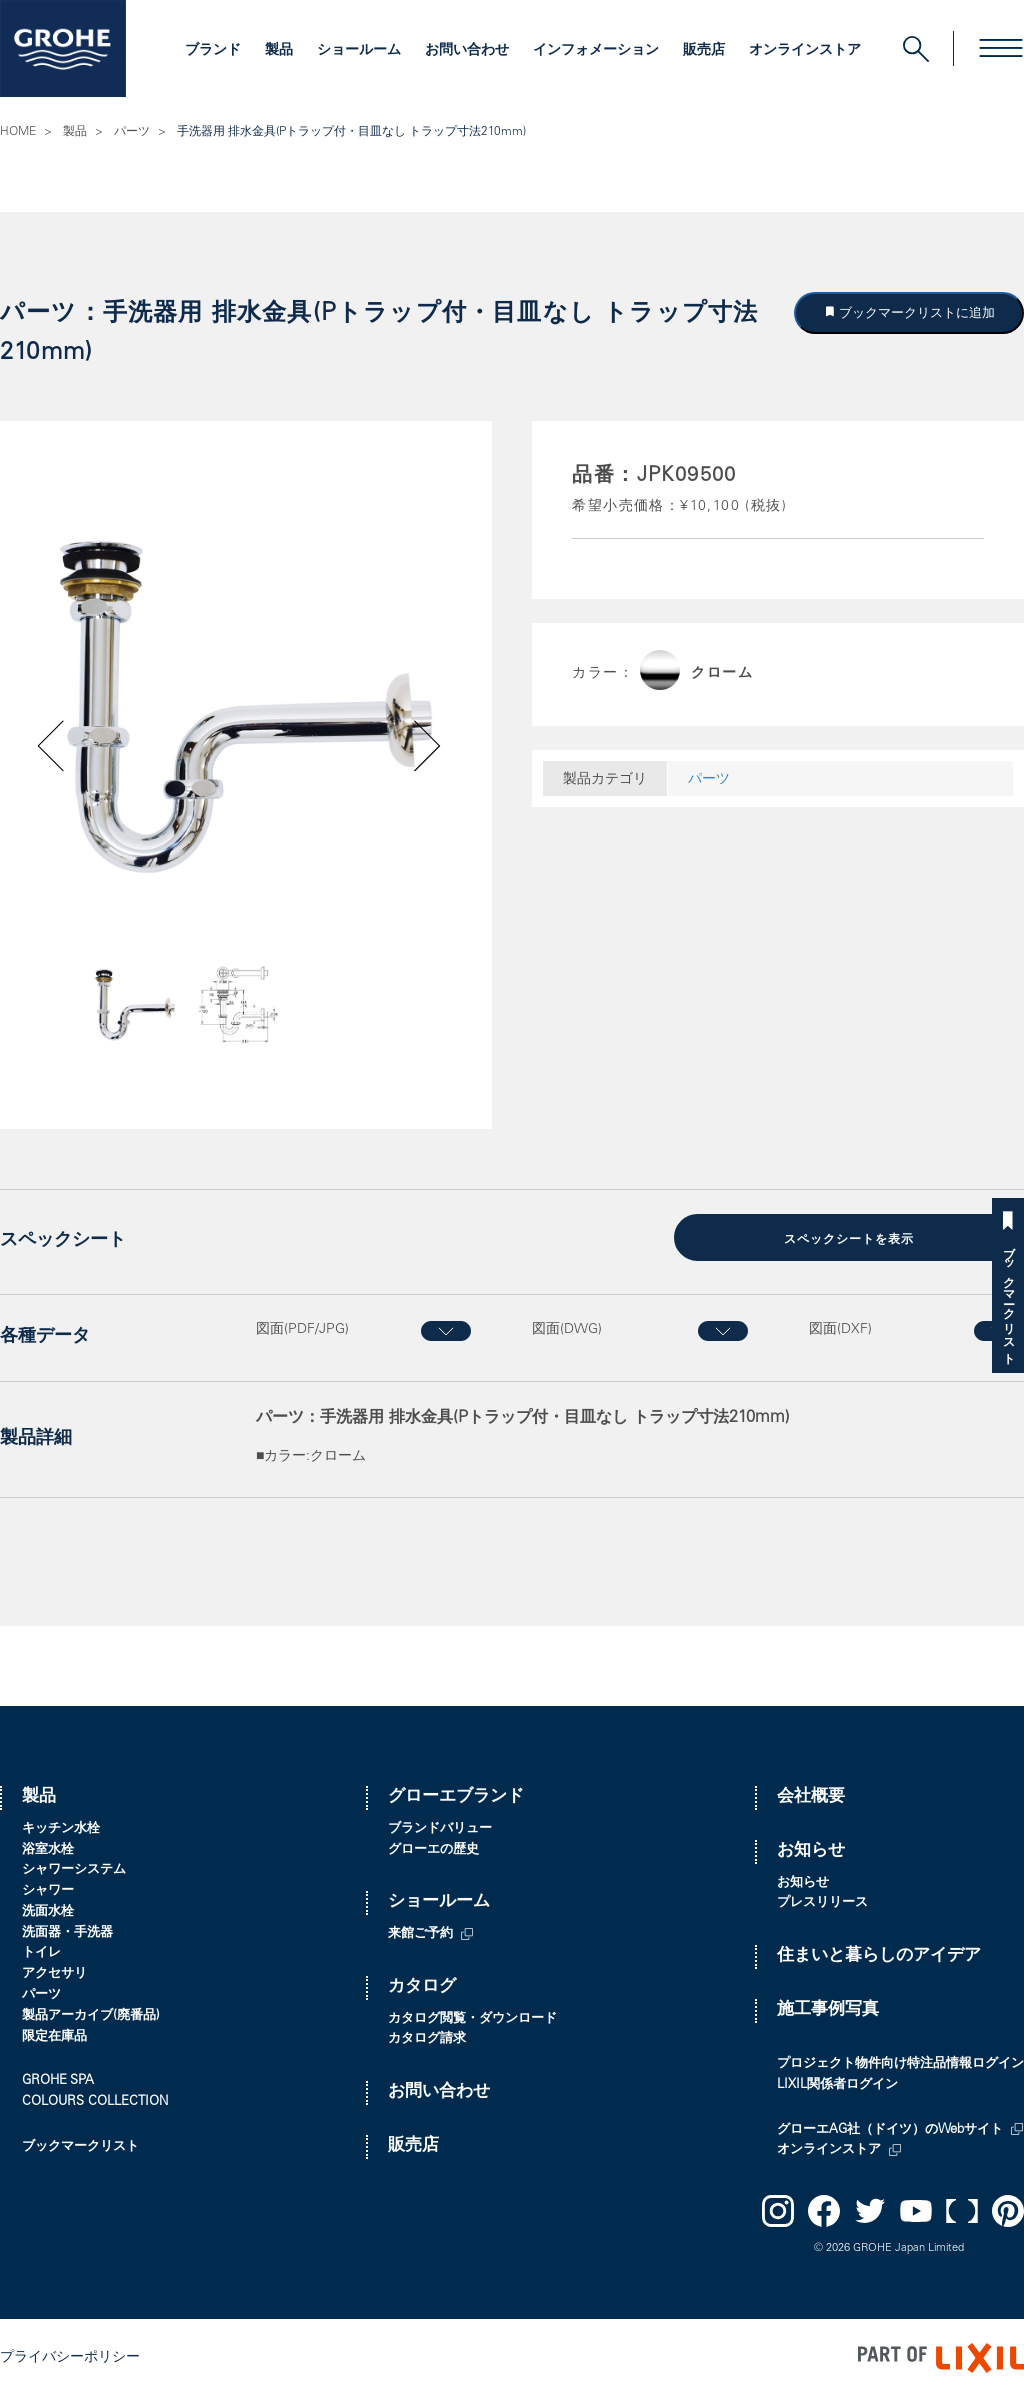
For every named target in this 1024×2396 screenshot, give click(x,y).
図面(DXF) (840, 1328)
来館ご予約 (420, 1933)
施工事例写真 (828, 2009)
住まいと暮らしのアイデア (879, 1955)
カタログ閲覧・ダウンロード (472, 2017)
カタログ (422, 1986)
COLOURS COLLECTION (95, 2101)
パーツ (132, 132)
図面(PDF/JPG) (302, 1328)
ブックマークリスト (1008, 1298)
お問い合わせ (467, 51)
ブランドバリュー (440, 1827)
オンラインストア (805, 51)
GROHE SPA (58, 2080)
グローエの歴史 (433, 1848)
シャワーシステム (74, 1869)
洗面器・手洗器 (67, 1931)
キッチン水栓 (61, 1827)
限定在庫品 (54, 2035)
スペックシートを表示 (849, 1239)
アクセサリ (54, 1973)
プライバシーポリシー (70, 2356)
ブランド (213, 51)
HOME (18, 132)
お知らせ (811, 1849)
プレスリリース (822, 1902)
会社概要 (811, 1796)
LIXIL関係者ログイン (837, 2084)
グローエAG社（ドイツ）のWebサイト (890, 2128)
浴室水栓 (48, 1848)
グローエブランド (456, 1796)
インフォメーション (596, 51)
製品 (279, 51)
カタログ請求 (427, 2038)
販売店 (704, 51)
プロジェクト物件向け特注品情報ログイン (900, 2063)
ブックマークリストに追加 (916, 312)
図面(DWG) (567, 1328)
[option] (246, 707)
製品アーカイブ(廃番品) (91, 2015)
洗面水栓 (48, 1911)
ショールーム (359, 51)
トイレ (41, 1952)
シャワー (48, 1890)
